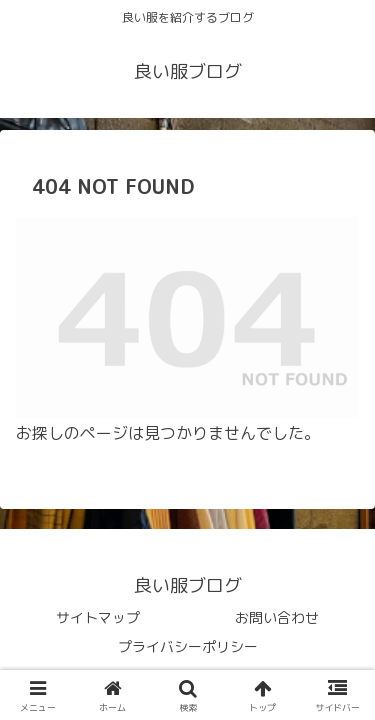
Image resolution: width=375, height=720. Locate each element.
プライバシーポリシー (188, 646)
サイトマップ (98, 617)
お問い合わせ (277, 617)
